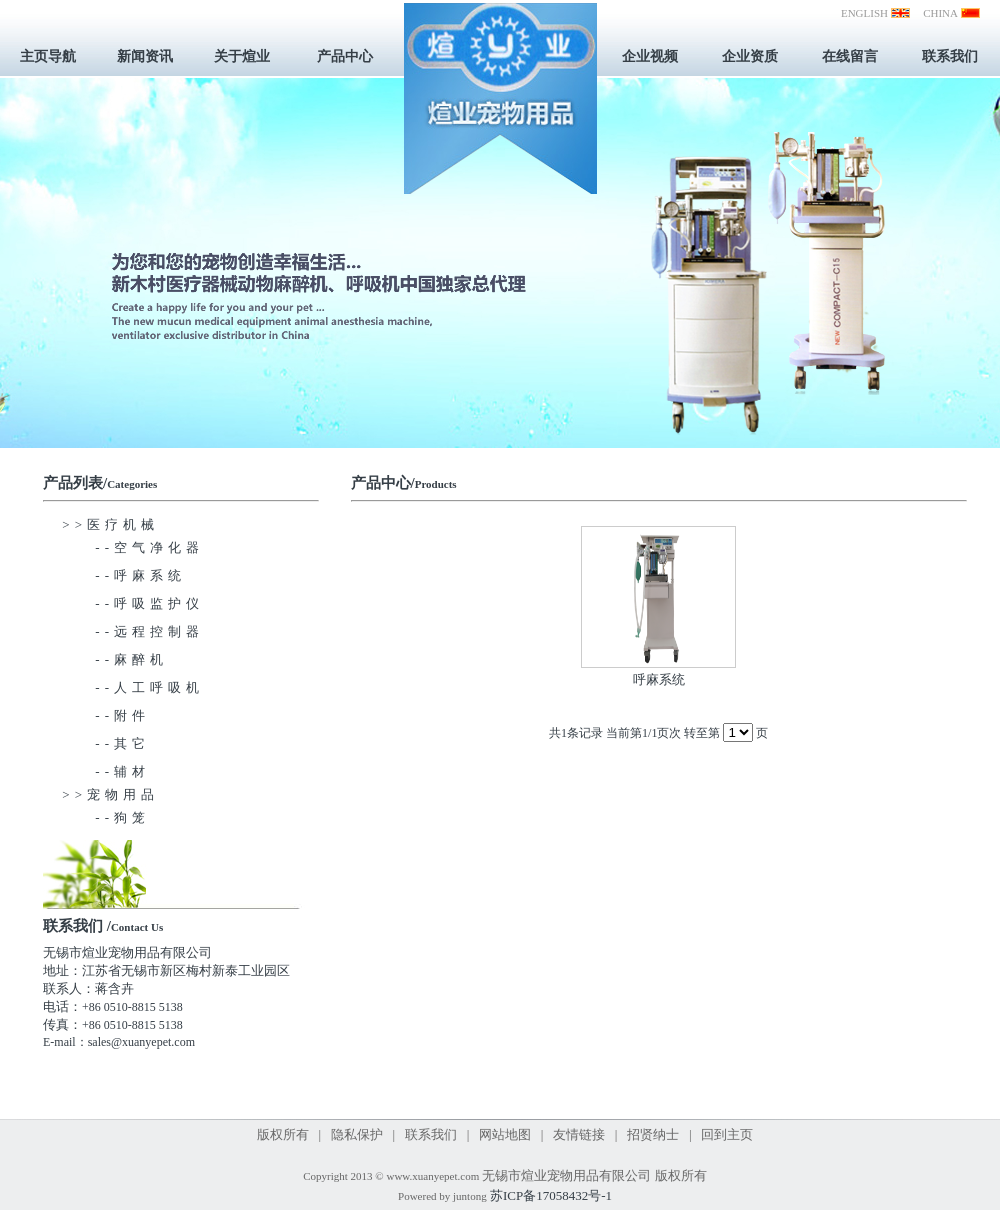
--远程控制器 (133, 631)
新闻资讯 (145, 56)
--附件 (106, 715)
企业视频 (650, 56)
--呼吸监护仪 (133, 603)
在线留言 (850, 56)
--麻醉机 (115, 659)
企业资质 (750, 56)
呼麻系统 (659, 679)
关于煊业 (242, 56)
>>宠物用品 (110, 794)
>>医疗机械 (110, 524)
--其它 (106, 743)
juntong (470, 1196)
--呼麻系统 (124, 575)
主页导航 (48, 56)
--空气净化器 (133, 547)
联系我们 (950, 56)
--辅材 (106, 771)
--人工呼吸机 (133, 687)
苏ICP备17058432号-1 (551, 1195)
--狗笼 (106, 817)
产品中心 (345, 56)
